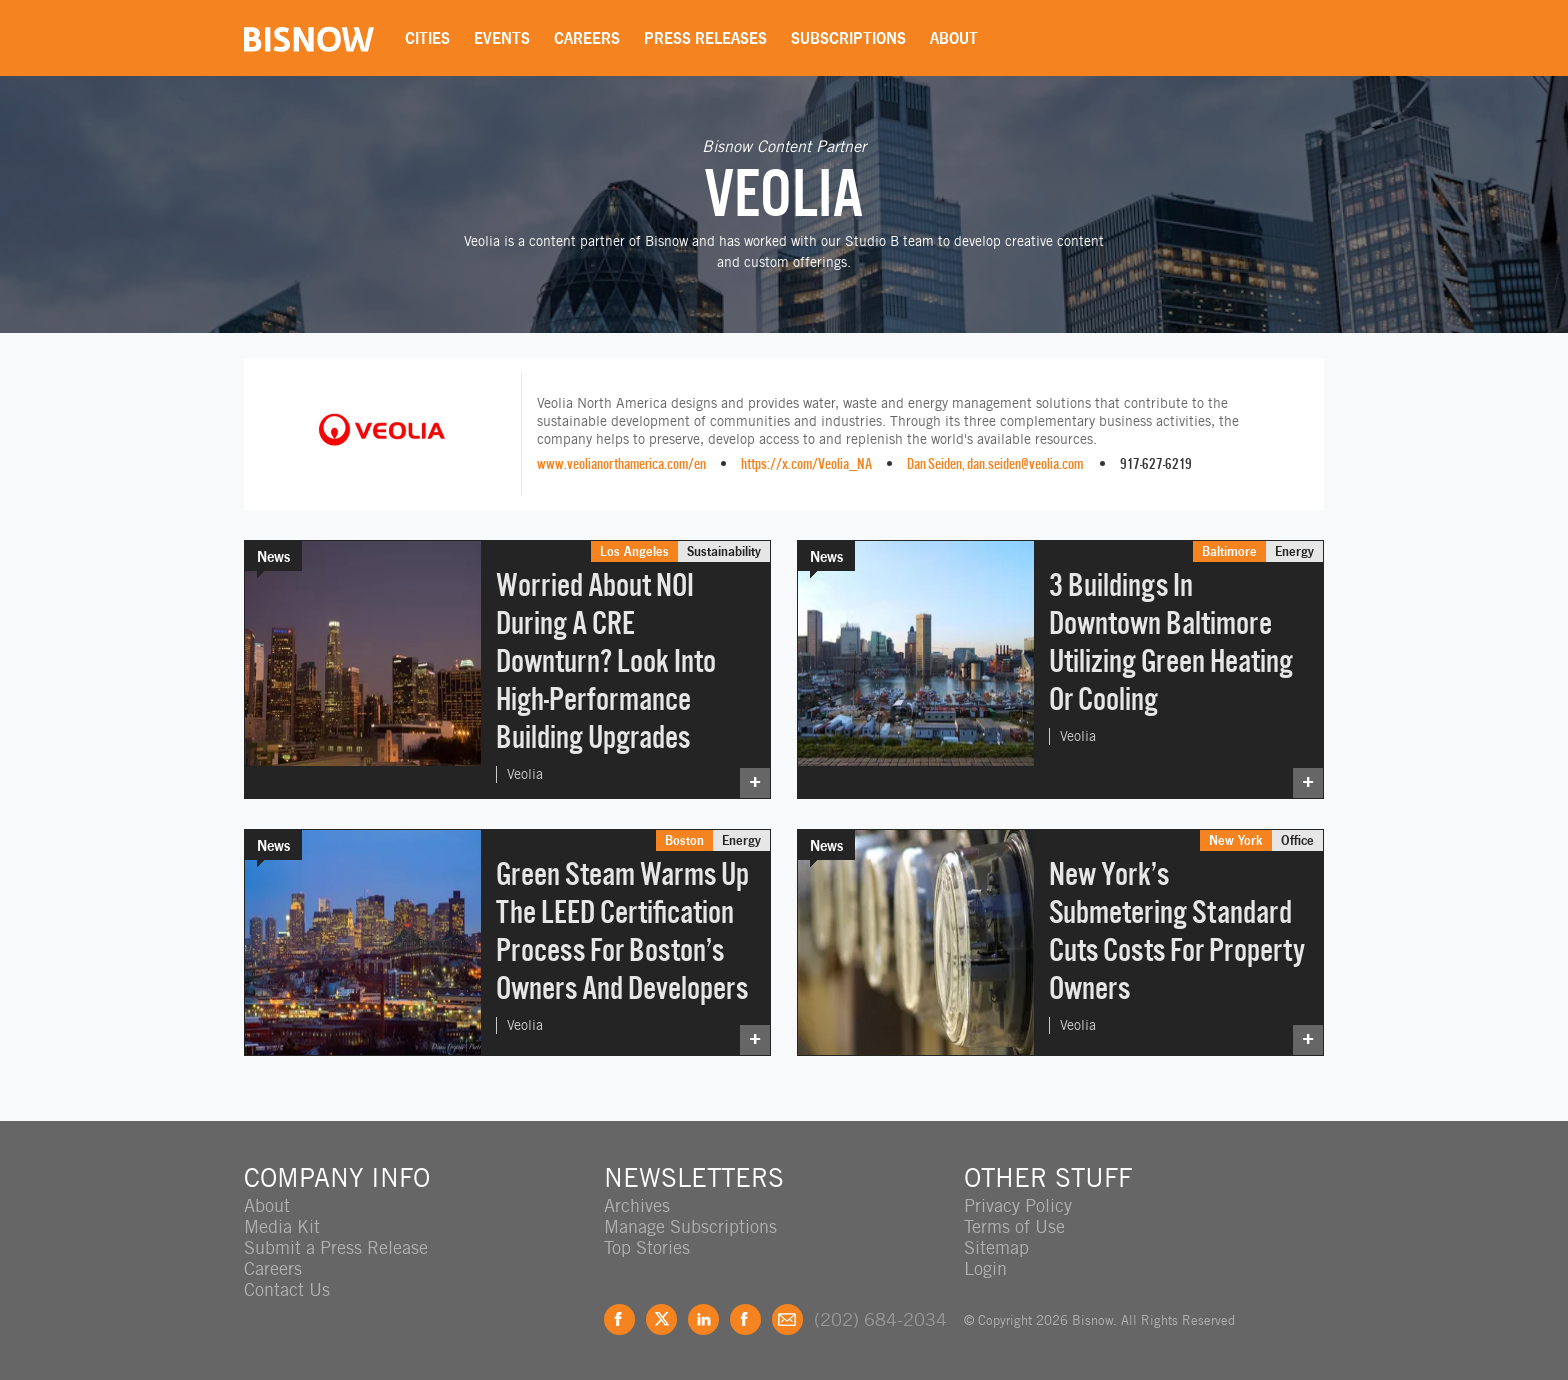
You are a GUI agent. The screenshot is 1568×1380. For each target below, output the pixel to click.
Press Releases (705, 38)
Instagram (745, 1319)
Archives (637, 1205)
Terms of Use (1014, 1226)
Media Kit (282, 1226)
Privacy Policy (1018, 1205)
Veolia (525, 774)
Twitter (661, 1319)
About (954, 38)
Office (1297, 840)
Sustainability (724, 551)
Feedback (787, 1319)
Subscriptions (848, 38)
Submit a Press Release (336, 1247)
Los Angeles (634, 551)
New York (1236, 840)
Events (502, 38)
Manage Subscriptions (690, 1226)
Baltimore (1229, 551)
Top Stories (647, 1247)
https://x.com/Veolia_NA (806, 463)
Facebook (619, 1319)
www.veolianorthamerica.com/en (621, 463)
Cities (427, 38)
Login (985, 1268)
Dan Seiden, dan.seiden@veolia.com (995, 463)
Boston (684, 840)
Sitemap (996, 1247)
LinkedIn (703, 1319)
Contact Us (287, 1289)
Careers (587, 38)
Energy (1294, 551)
